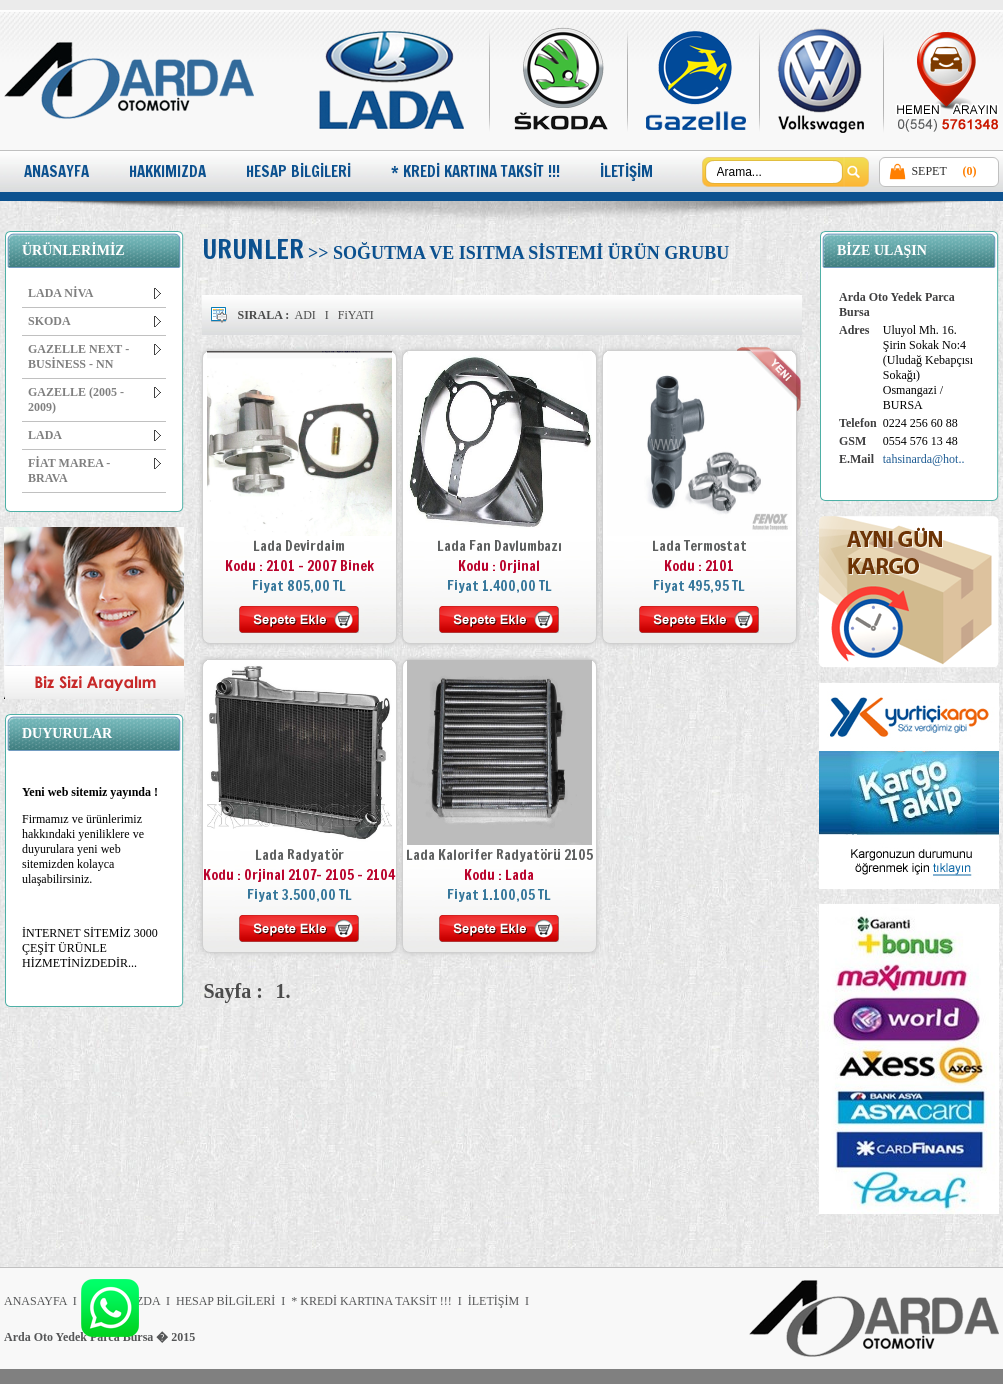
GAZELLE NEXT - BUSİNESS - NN (94, 356)
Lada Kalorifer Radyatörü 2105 (499, 855)
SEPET (928, 171)
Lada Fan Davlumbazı (499, 546)
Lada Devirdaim (299, 546)
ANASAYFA (56, 171)
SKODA (94, 321)
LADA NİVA (94, 293)
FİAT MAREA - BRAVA (94, 470)
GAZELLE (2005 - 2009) (94, 399)
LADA (94, 435)
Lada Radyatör (299, 855)
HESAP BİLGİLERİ (298, 171)
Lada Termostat (699, 546)
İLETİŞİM (626, 171)
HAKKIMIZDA (167, 171)
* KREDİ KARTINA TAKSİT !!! (475, 171)
